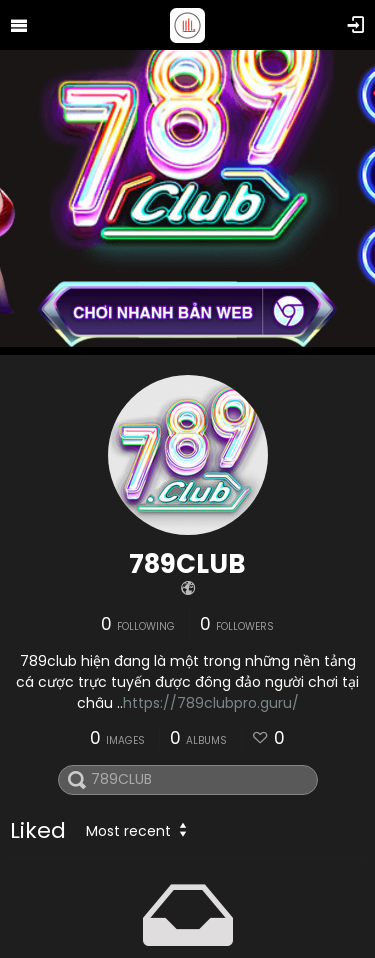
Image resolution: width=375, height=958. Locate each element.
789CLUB (187, 564)
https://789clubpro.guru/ (211, 703)
